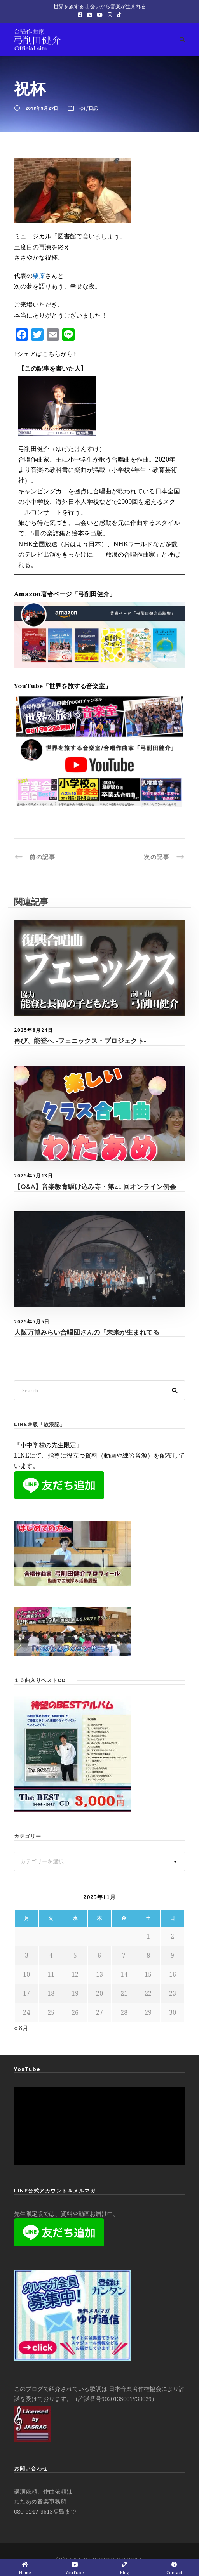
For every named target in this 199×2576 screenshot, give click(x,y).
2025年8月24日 (33, 1030)
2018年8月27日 (41, 108)
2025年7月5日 (32, 1321)
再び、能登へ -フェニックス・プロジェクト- (80, 1041)
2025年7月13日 (33, 1175)
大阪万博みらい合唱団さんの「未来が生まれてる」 (90, 1332)
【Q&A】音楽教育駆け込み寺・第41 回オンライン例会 (95, 1187)
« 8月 (21, 2028)
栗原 (39, 275)
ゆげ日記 (88, 108)
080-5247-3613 (33, 2511)
